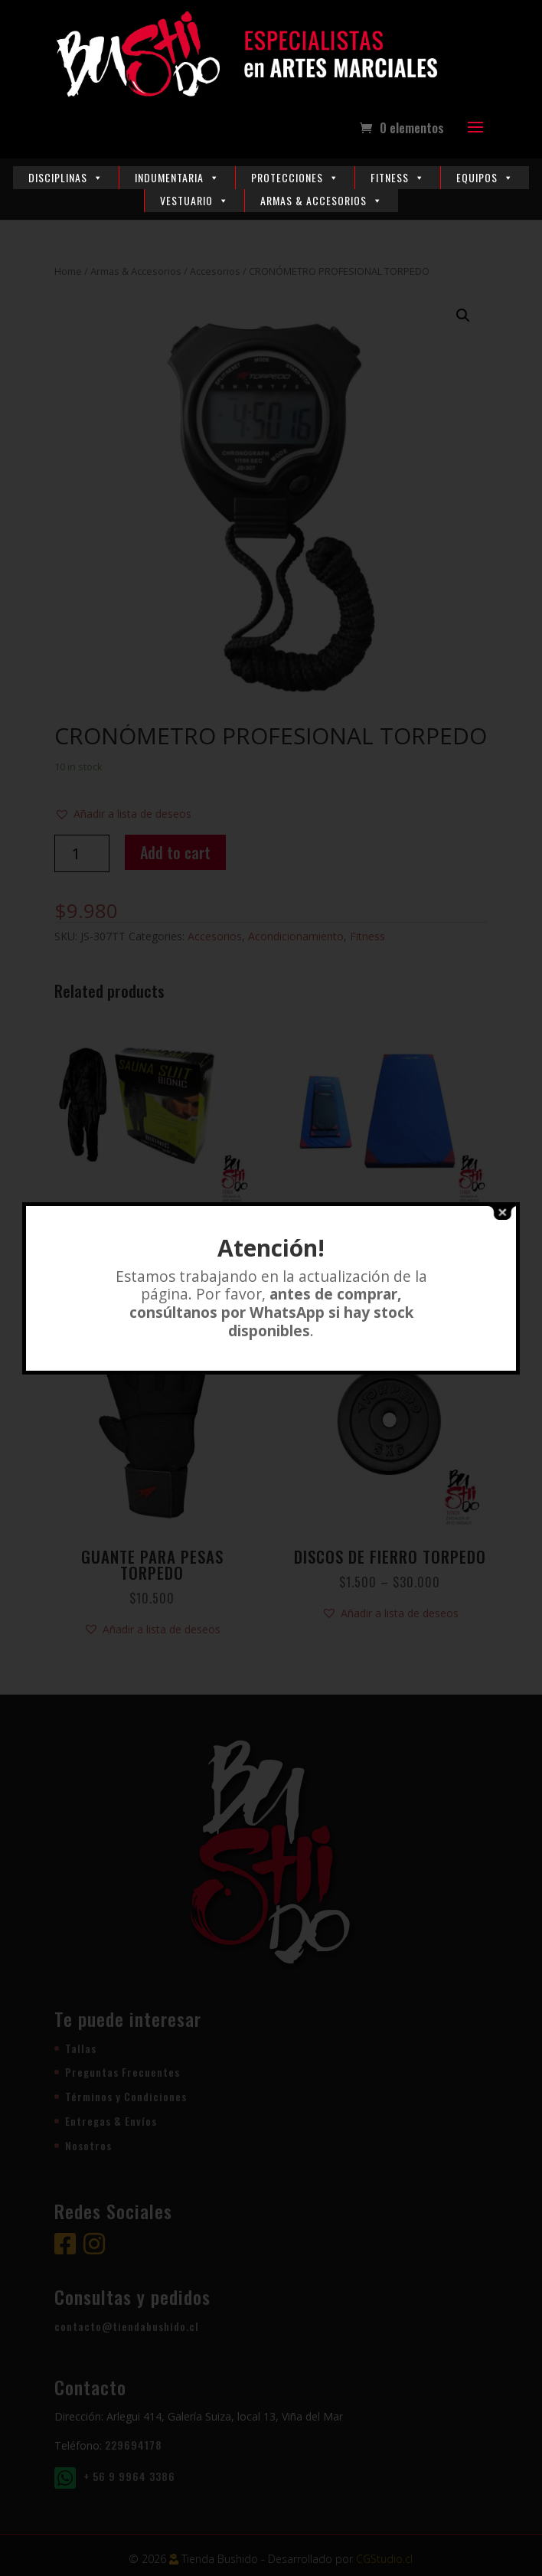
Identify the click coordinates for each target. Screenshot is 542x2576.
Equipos (485, 177)
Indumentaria (177, 177)
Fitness (398, 177)
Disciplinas (65, 177)
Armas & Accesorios (321, 200)
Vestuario (194, 200)
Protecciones (295, 177)
